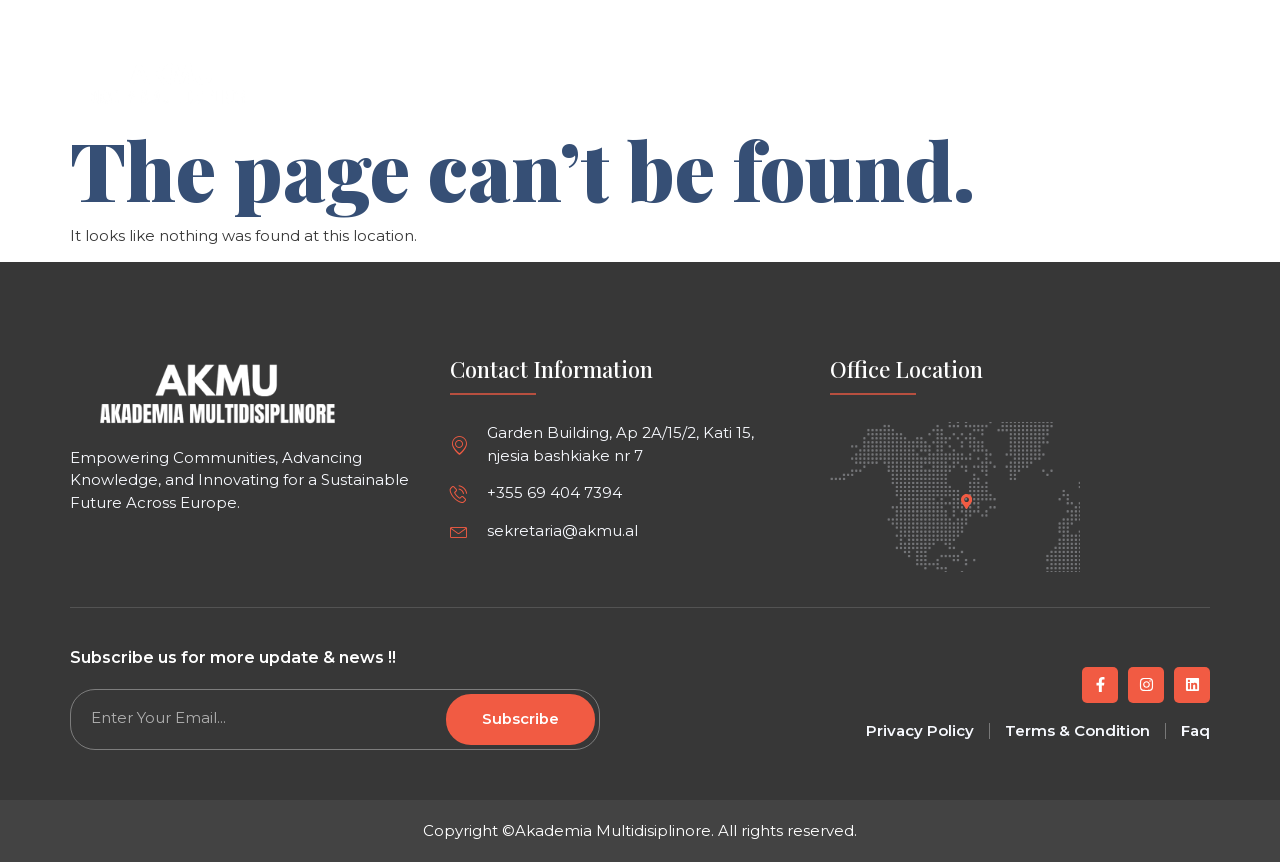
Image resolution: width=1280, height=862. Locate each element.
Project (814, 82)
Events (730, 82)
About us (906, 82)
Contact (1001, 82)
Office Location (906, 369)
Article (649, 82)
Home (570, 82)
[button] (1192, 21)
